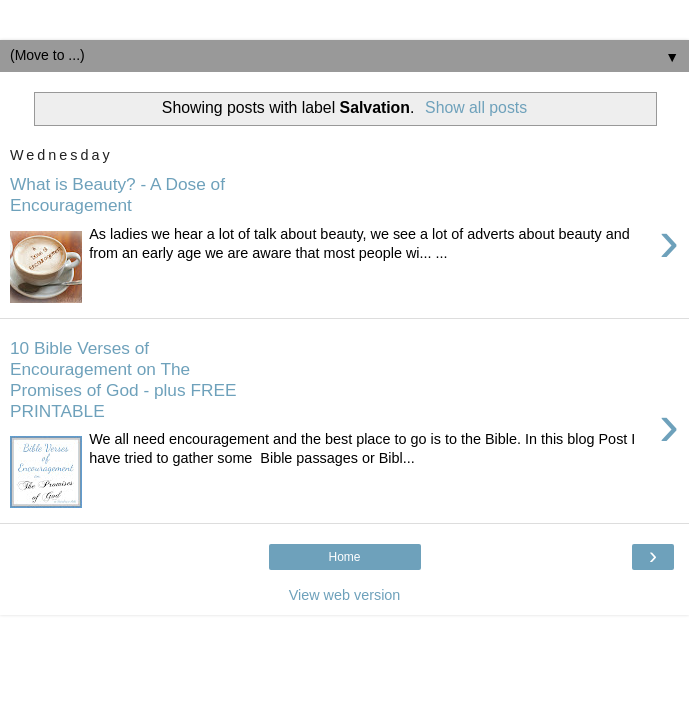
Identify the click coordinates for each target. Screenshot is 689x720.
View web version (345, 595)
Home (344, 557)
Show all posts (476, 107)
